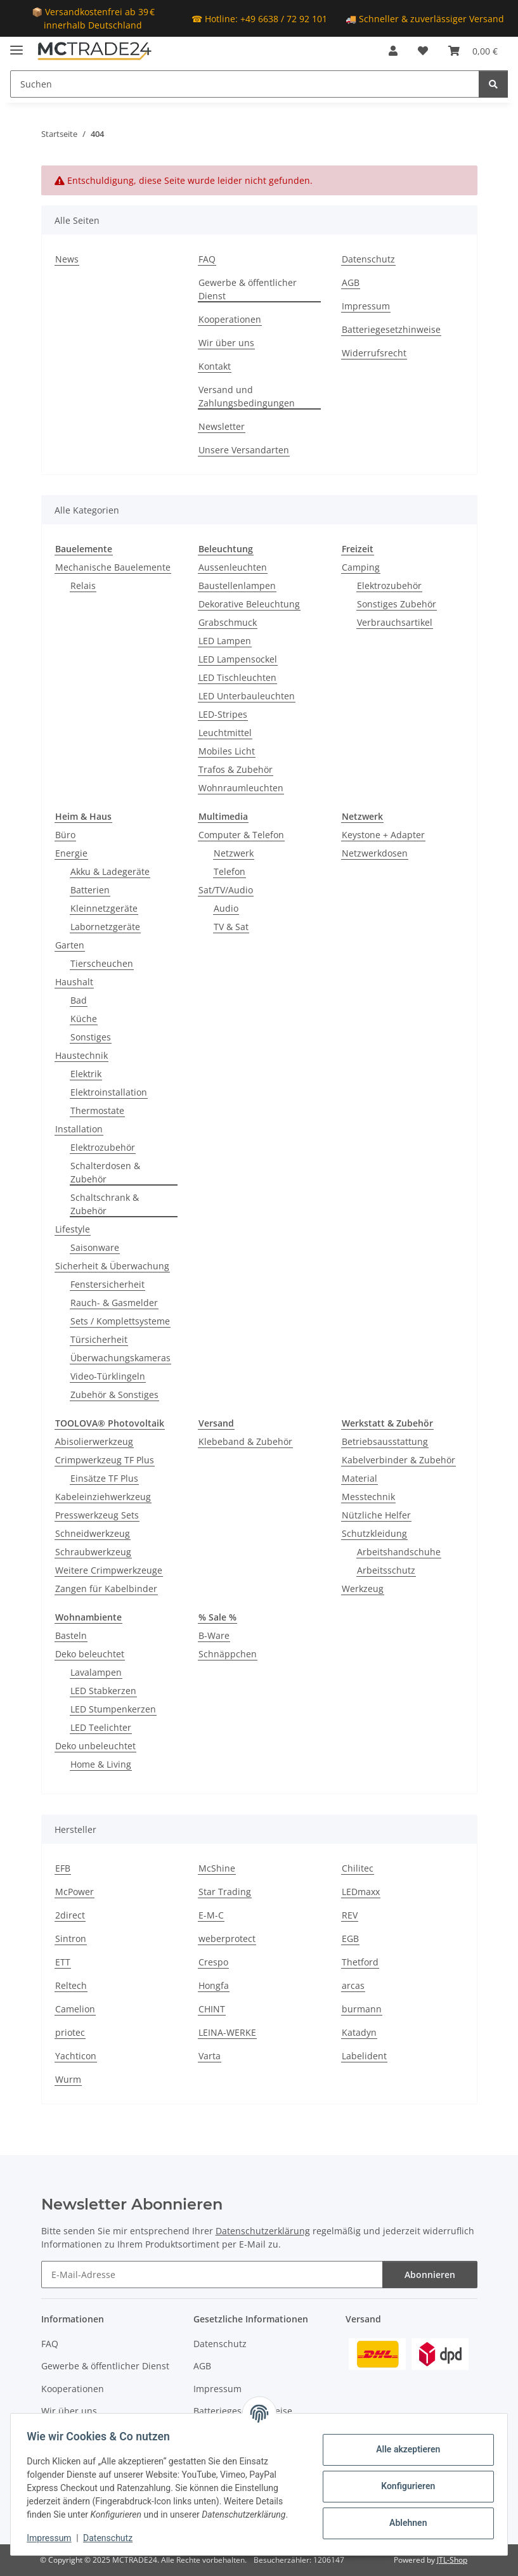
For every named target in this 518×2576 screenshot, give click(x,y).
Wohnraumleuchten (240, 788)
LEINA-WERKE (227, 2032)
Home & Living (100, 1764)
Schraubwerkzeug (93, 1552)
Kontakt (214, 366)
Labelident (364, 2056)
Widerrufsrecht (374, 353)
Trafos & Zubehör (235, 769)
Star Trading (224, 1892)
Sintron (70, 1938)
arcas (353, 1985)
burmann (362, 2009)
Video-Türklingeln (107, 1376)
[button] (393, 50)
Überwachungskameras (120, 1358)
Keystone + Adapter (383, 835)
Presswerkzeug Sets (97, 1515)
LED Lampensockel (237, 659)
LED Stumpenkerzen (113, 1709)
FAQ (207, 259)
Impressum (53, 2538)
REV (350, 1915)
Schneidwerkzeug (92, 1533)
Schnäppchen (227, 1654)
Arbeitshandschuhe (399, 1552)
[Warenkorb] (473, 50)
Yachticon (75, 2056)
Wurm (68, 2079)
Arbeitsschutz (386, 1570)
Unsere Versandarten (243, 450)
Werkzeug (363, 1588)
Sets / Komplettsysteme (120, 1321)
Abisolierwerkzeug (94, 1441)
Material (359, 1478)
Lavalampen (96, 1672)
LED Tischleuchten (237, 677)
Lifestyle (72, 1229)
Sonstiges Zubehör (396, 604)
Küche (83, 1019)
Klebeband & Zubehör (245, 1441)
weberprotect (227, 1938)
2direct (70, 1915)
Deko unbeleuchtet (95, 1746)
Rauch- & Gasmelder (114, 1303)
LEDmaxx (361, 1892)
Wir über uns (226, 343)
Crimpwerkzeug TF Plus (104, 1460)
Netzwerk (234, 853)
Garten (69, 945)
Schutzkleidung (374, 1533)
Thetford (360, 1962)
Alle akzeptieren (404, 2449)
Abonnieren (430, 2275)
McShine (216, 1868)
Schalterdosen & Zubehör (105, 1172)
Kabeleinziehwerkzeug (103, 1497)
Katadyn (359, 2032)
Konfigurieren (404, 2486)
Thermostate (97, 1110)
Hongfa (213, 1985)
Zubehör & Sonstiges (114, 1394)
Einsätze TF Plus (104, 1478)
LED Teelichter (100, 1727)
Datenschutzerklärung (263, 2231)
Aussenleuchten (232, 567)
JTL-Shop (452, 2559)
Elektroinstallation (108, 1092)
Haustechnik (81, 1055)
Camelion (75, 2009)
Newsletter (221, 426)
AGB (350, 282)
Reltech (71, 1985)
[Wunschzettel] (423, 50)
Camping (361, 567)
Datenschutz (112, 2538)
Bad (78, 1000)
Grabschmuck (227, 622)
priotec (70, 2032)
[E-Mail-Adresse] (212, 2274)
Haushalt (74, 982)
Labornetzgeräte (105, 927)
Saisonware (94, 1247)
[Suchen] (244, 84)
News (67, 259)
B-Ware (214, 1635)
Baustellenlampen (237, 585)
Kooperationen (229, 319)
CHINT (211, 2009)
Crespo (213, 1962)
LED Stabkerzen (103, 1691)
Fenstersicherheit (107, 1284)
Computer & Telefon (241, 835)
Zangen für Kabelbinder (106, 1588)
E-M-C (211, 1915)
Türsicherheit (98, 1339)
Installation (79, 1129)
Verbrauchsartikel (394, 622)
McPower (74, 1892)
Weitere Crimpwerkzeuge (108, 1570)
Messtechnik (368, 1497)
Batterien (90, 890)
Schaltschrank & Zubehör (104, 1204)
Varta (209, 2056)
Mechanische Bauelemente (113, 567)
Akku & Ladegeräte (110, 871)
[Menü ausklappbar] (16, 45)
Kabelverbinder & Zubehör (398, 1460)
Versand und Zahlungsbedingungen (246, 396)
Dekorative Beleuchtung (249, 604)
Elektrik (85, 1074)
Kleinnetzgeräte (104, 908)
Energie (71, 853)
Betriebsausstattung (385, 1441)
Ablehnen (403, 2523)
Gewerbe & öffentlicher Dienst (247, 289)
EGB (350, 1938)
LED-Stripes (222, 714)
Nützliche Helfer (376, 1515)
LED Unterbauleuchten (246, 696)
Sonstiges (90, 1037)
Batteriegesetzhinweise (391, 329)
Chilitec (357, 1868)
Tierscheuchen (101, 963)
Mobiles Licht (226, 751)
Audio (226, 908)
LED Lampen (224, 641)
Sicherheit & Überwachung (112, 1266)
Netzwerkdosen (375, 853)
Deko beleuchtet (89, 1654)
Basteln (71, 1635)
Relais (83, 585)
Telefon (229, 871)
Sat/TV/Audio (225, 890)
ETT (62, 1962)
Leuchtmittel (225, 733)
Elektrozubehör (389, 585)
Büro (65, 835)
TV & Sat (231, 927)
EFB (62, 1868)
